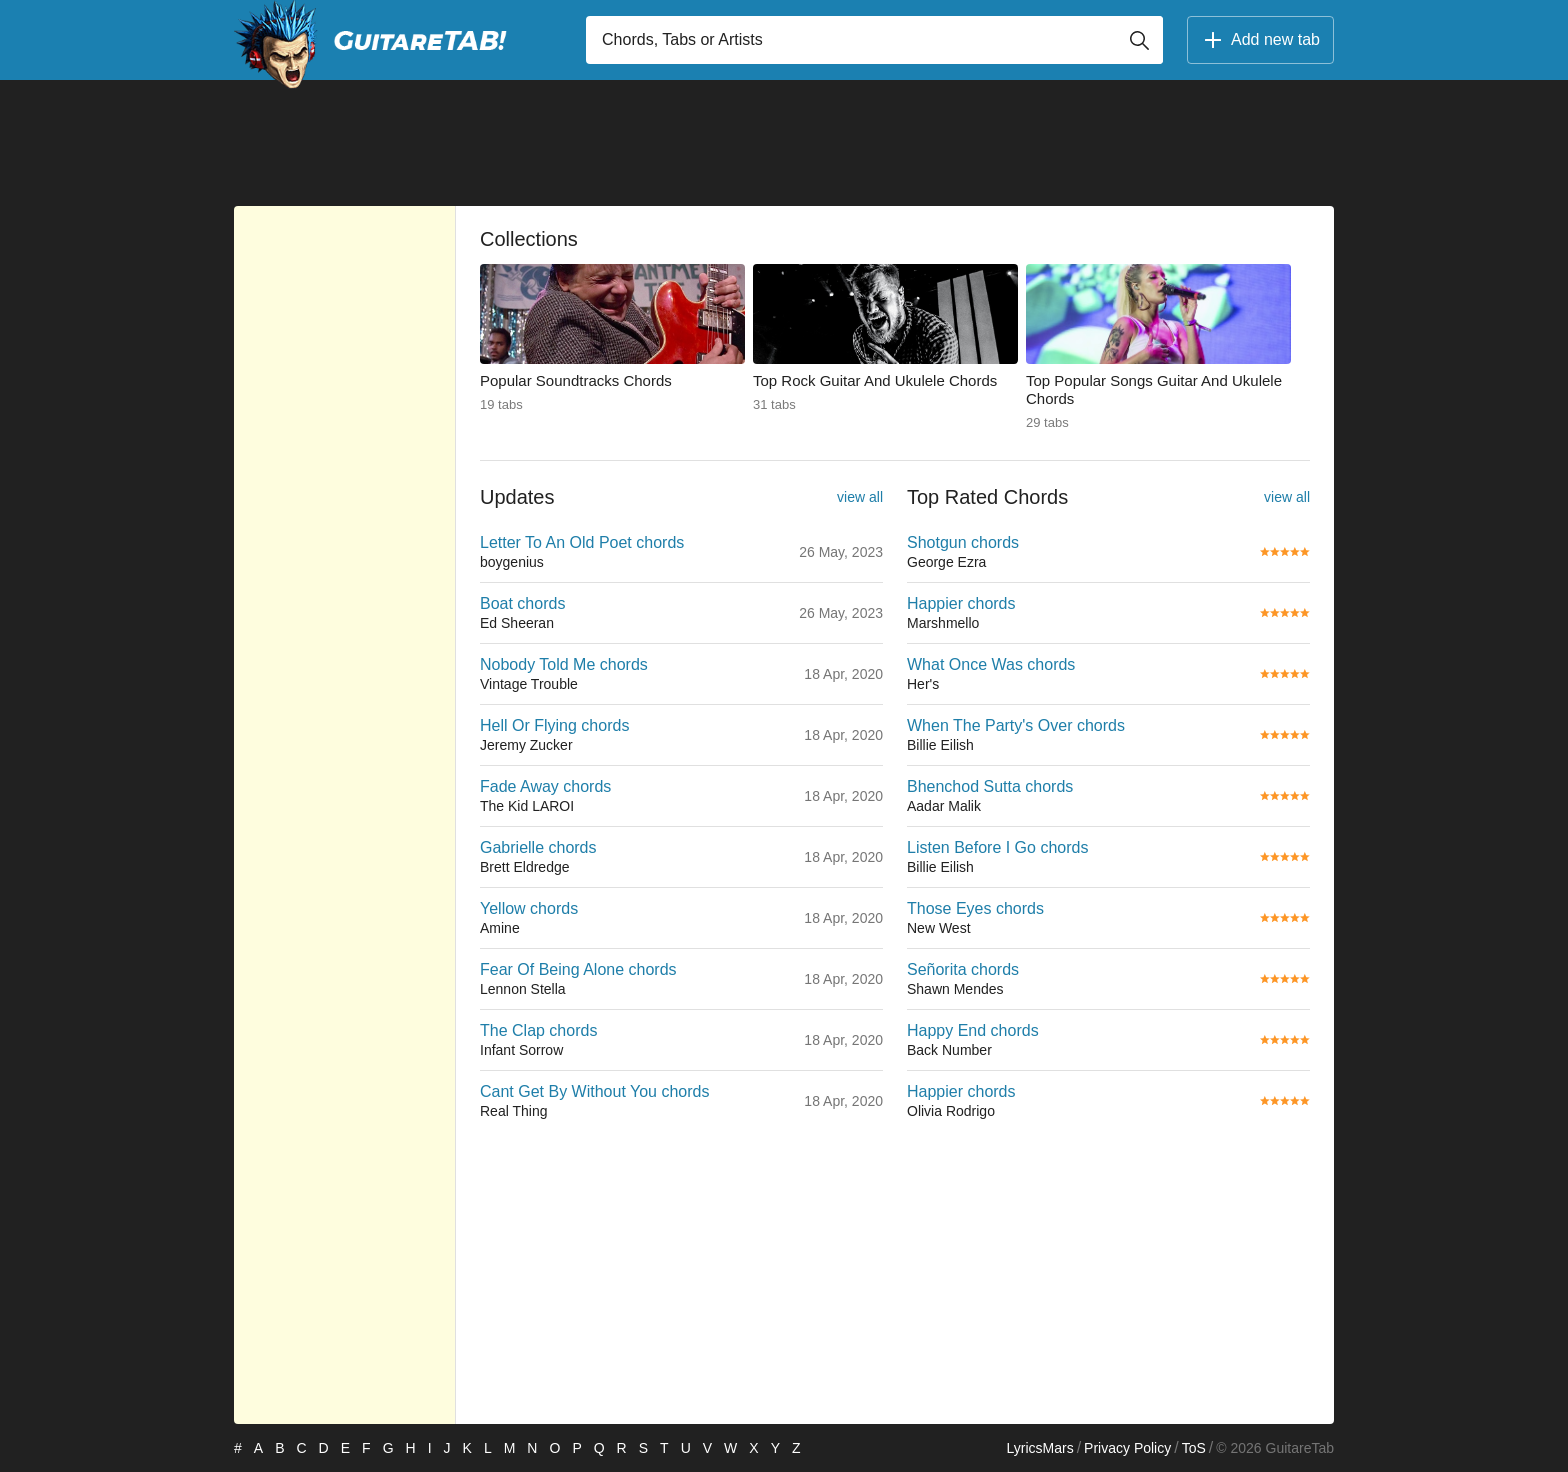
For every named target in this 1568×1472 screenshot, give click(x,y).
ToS (1194, 1448)
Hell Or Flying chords (554, 725)
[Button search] (1139, 40)
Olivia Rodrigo (951, 1111)
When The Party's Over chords (1016, 725)
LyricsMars (1039, 1448)
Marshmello (943, 623)
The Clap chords (538, 1030)
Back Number (949, 1050)
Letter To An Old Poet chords (582, 542)
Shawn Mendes (955, 989)
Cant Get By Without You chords (594, 1091)
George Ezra (946, 562)
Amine (500, 928)
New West (939, 928)
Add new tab (1260, 40)
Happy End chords (973, 1030)
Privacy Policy (1127, 1448)
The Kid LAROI (527, 806)
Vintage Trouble (529, 684)
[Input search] (874, 40)
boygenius (512, 562)
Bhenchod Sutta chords (990, 786)
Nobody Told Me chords (564, 664)
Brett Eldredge (525, 867)
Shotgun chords (963, 542)
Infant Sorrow (521, 1050)
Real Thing (513, 1111)
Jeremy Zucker (526, 745)
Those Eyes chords (975, 908)
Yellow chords (529, 908)
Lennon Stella (523, 989)
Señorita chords (963, 969)
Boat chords (522, 603)
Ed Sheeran (517, 623)
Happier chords (961, 603)
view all (860, 497)
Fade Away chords (545, 786)
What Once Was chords (991, 664)
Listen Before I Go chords (997, 847)
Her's (923, 684)
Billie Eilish (940, 745)
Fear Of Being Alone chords (578, 969)
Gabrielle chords (538, 847)
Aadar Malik (944, 806)
